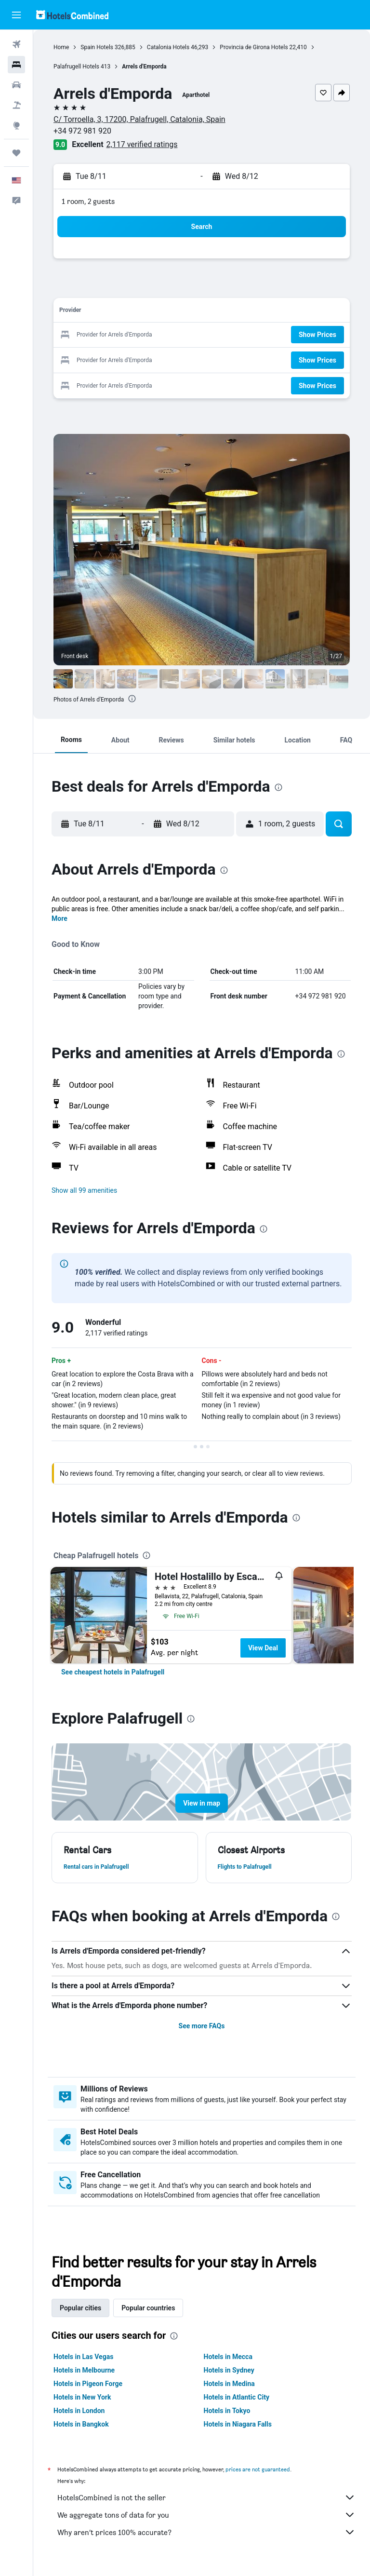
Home (61, 47)
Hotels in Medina (229, 2383)
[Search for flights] (16, 44)
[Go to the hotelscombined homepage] (72, 14)
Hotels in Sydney (229, 2370)
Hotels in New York (82, 2397)
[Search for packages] (16, 105)
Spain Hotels (96, 47)
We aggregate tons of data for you (206, 2515)
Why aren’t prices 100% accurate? (206, 2532)
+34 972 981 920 (82, 130)
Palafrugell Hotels (76, 66)
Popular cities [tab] (80, 2308)
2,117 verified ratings (142, 144)
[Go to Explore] (16, 125)
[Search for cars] (16, 84)
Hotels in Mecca (228, 2356)
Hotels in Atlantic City (236, 2397)
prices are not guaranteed (257, 2469)
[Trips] (16, 152)
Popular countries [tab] (148, 2308)
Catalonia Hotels (168, 47)
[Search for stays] (16, 64)
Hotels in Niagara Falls (238, 2424)
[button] (16, 15)
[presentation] (132, 698)
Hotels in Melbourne (84, 2370)
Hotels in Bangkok (81, 2424)
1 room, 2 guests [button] (88, 201)
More (59, 918)
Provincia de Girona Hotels (254, 47)
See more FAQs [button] (202, 2026)
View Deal (263, 1648)
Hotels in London (79, 2410)
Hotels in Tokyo (227, 2410)
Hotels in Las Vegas (83, 2356)
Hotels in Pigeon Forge (87, 2383)
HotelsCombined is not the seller (206, 2497)
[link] (112, 1672)
